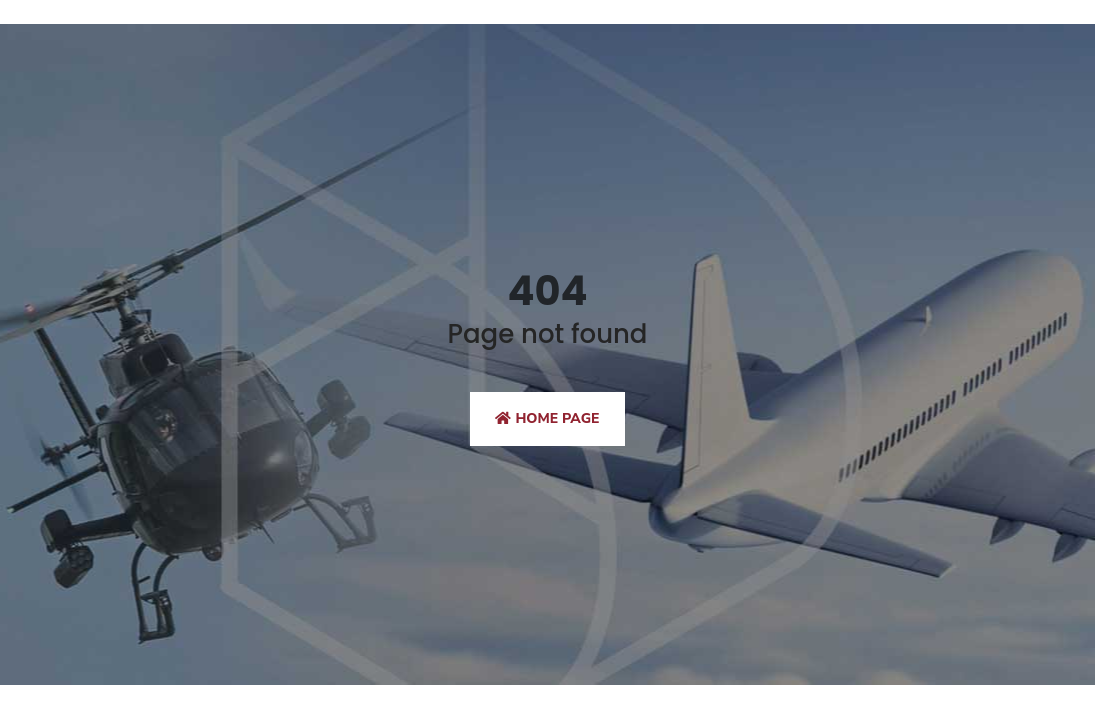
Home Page (547, 418)
